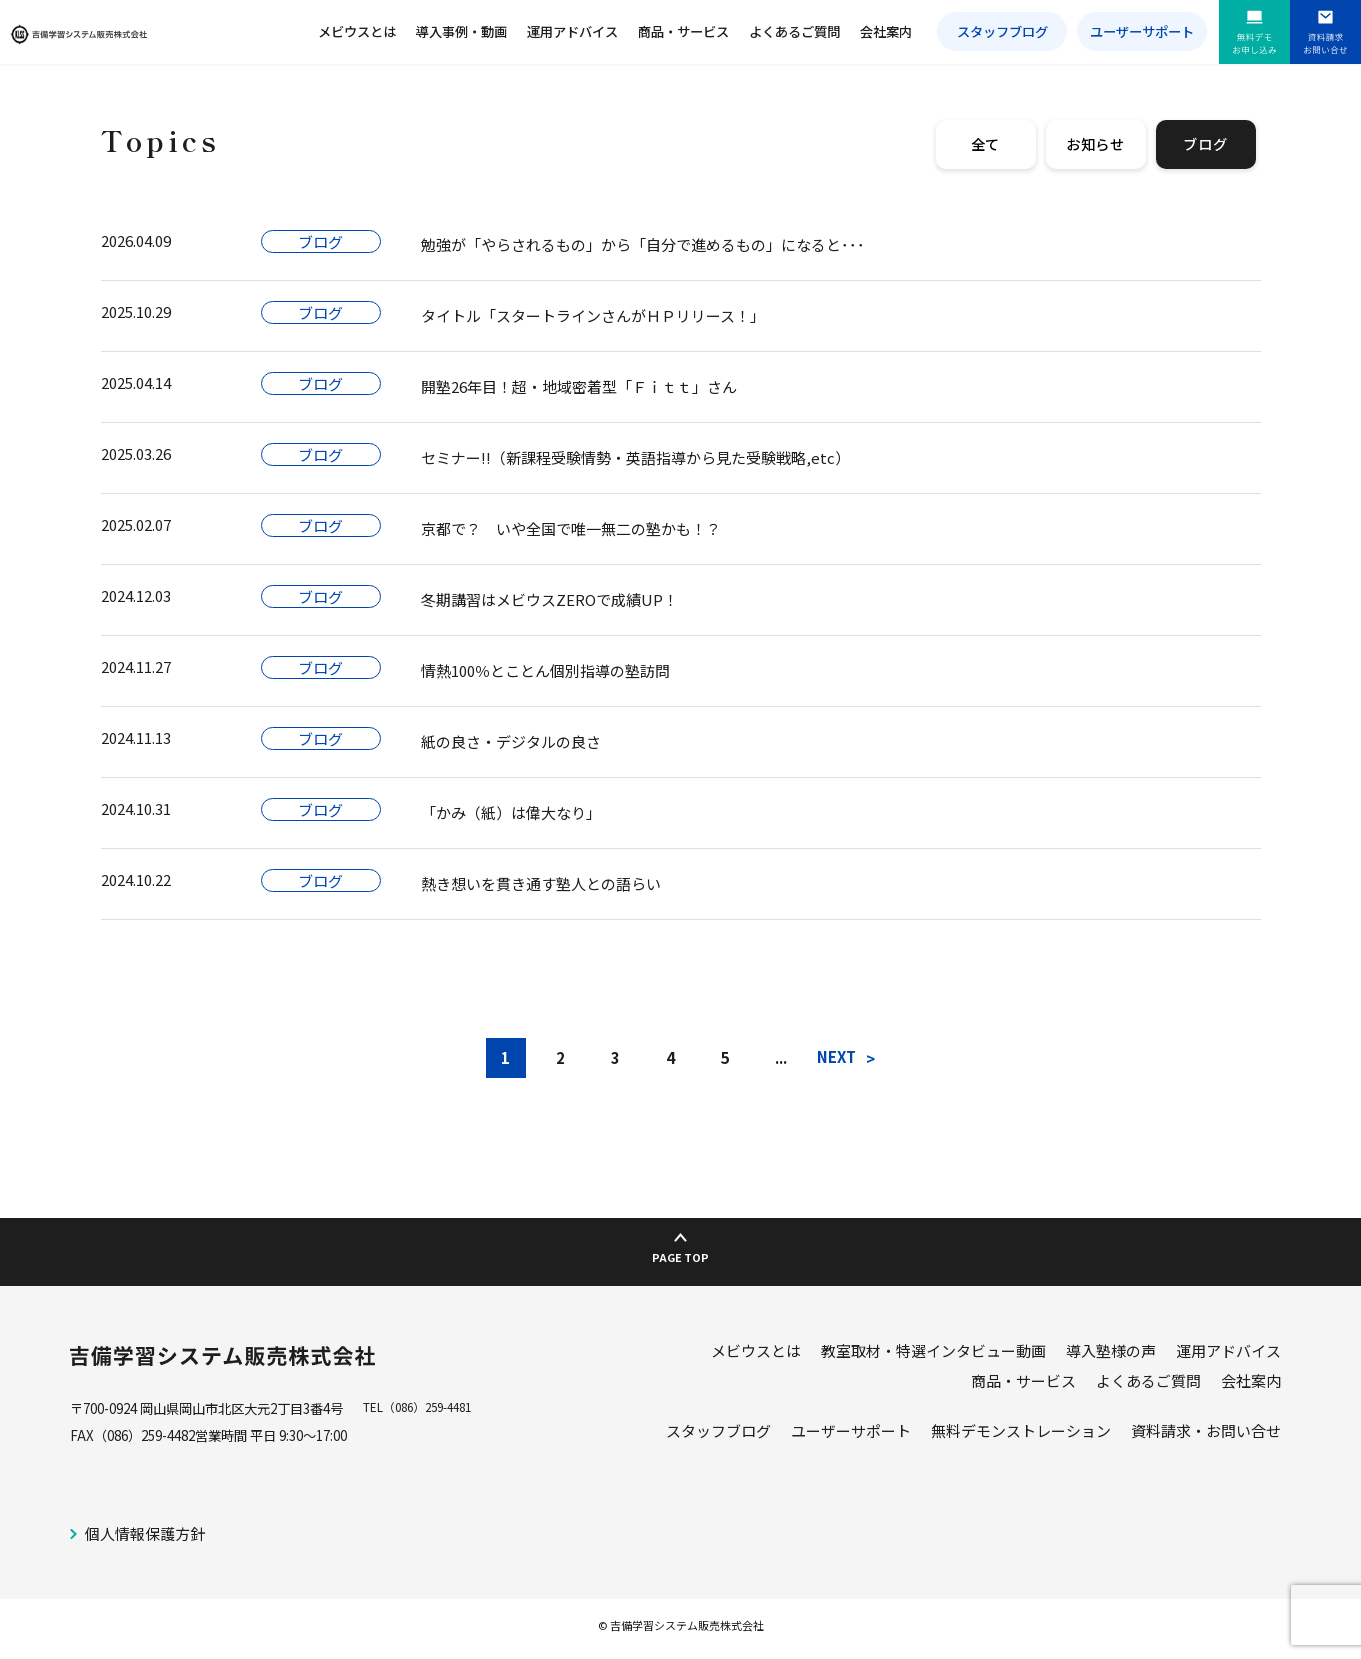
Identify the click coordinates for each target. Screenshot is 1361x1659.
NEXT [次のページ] (836, 1056)
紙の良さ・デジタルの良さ (511, 741)
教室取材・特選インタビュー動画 (933, 1358)
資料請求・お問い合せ (1206, 1438)
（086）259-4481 (438, 1416)
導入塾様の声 (1111, 1358)
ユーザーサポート (1142, 31)
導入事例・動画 (461, 31)
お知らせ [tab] (1095, 143)
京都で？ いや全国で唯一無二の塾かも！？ (571, 528)
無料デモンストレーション (1021, 1438)
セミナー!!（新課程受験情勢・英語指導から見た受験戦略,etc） (635, 457)
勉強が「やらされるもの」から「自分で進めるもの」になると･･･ (643, 244)
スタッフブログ (1002, 31)
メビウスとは (357, 31)
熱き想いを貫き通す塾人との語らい (541, 883)
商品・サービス (683, 31)
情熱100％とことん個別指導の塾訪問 (545, 670)
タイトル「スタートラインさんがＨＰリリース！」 (593, 315)
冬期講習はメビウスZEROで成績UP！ (549, 599)
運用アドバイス (572, 31)
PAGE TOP (680, 1253)
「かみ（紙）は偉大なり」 (511, 812)
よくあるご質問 (794, 31)
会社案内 (886, 31)
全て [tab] (986, 143)
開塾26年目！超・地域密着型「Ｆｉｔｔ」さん (579, 386)
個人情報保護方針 (145, 1541)
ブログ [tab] (1205, 143)
